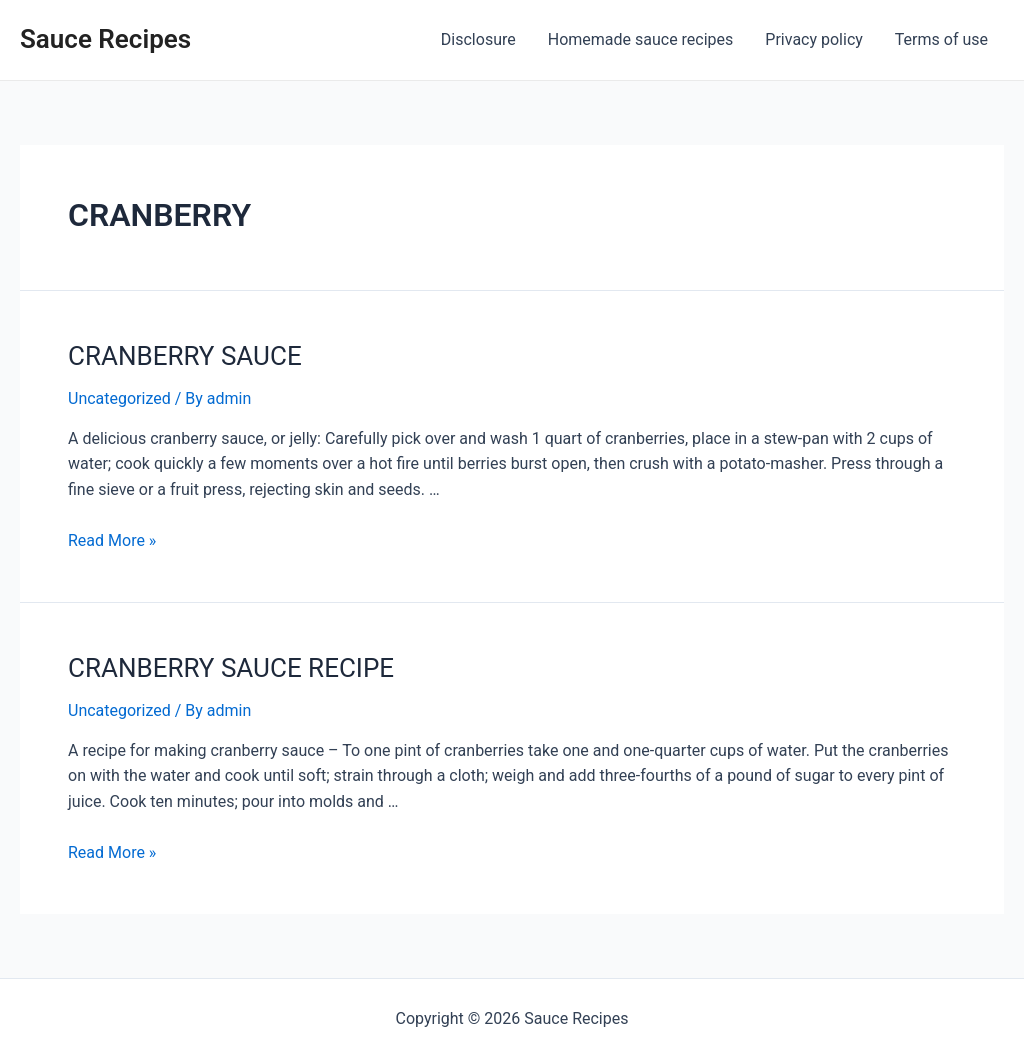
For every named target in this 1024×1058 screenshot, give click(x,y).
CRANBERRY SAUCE (185, 356)
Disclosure (478, 39)
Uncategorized (119, 398)
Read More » (112, 540)
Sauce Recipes (105, 39)
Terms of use (941, 39)
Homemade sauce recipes (641, 39)
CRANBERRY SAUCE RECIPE (231, 668)
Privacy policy (814, 39)
